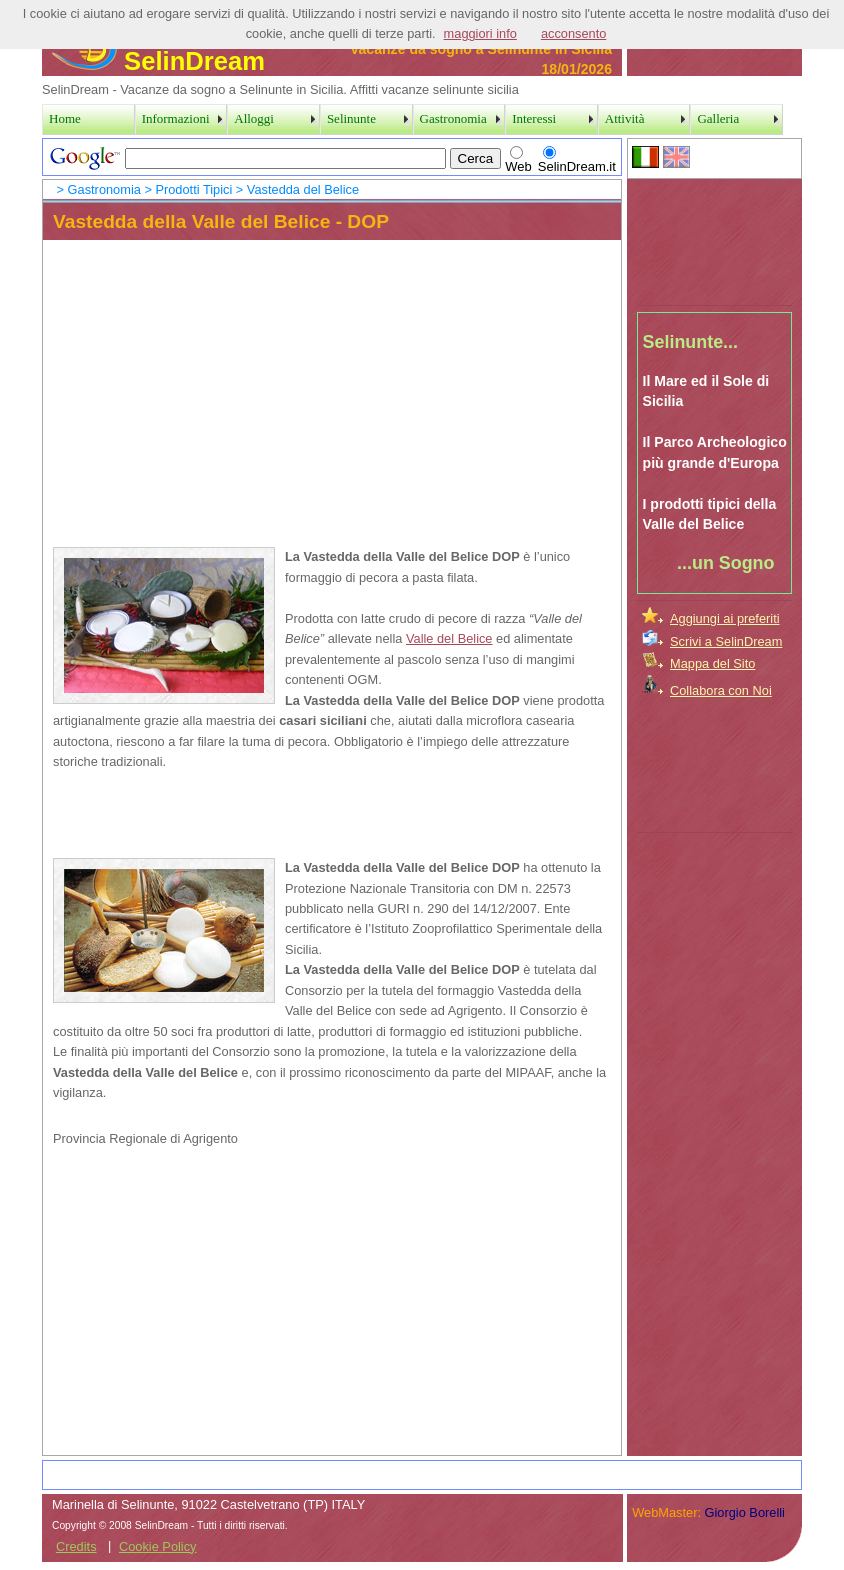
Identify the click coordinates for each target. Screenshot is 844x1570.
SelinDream (158, 61)
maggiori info (480, 33)
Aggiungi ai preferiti (725, 618)
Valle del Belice (449, 638)
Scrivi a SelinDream (726, 641)
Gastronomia (104, 189)
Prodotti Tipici (193, 189)
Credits (76, 1546)
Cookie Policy (158, 1546)
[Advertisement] (715, 239)
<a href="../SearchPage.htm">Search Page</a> (332, 157)
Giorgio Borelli (745, 1512)
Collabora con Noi (721, 690)
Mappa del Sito (712, 663)
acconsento (573, 33)
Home (65, 118)
